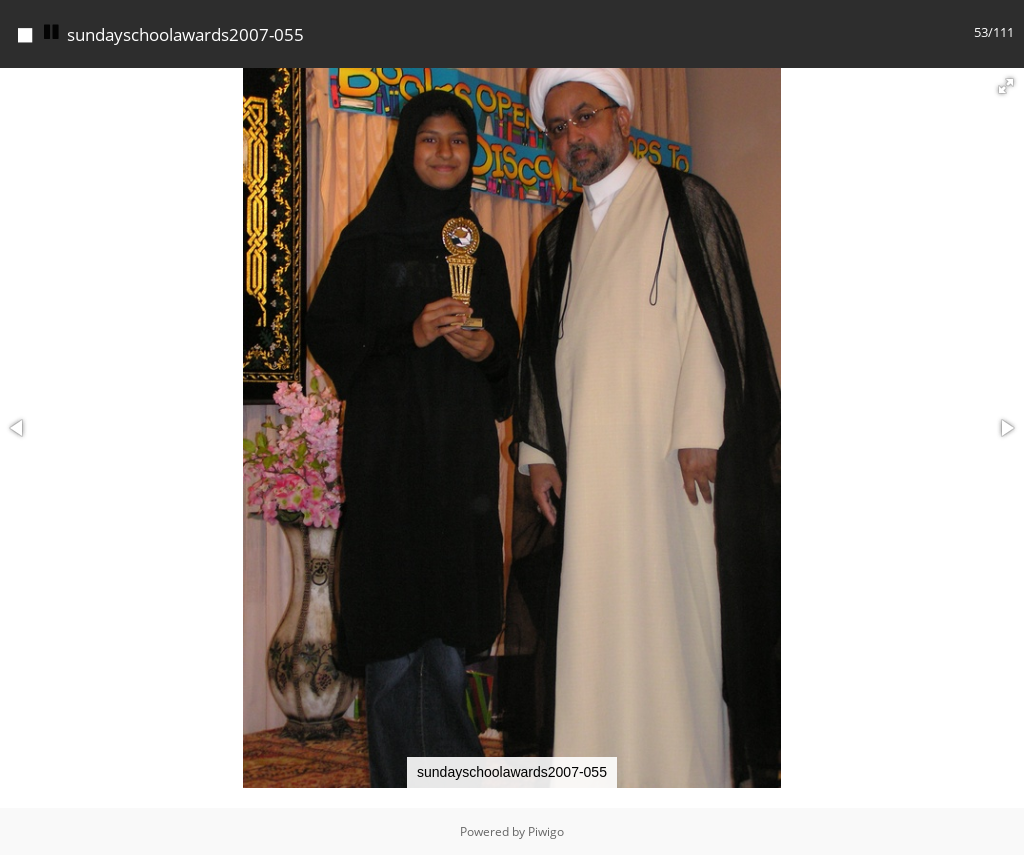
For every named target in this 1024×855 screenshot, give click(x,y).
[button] (1006, 86)
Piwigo (546, 831)
